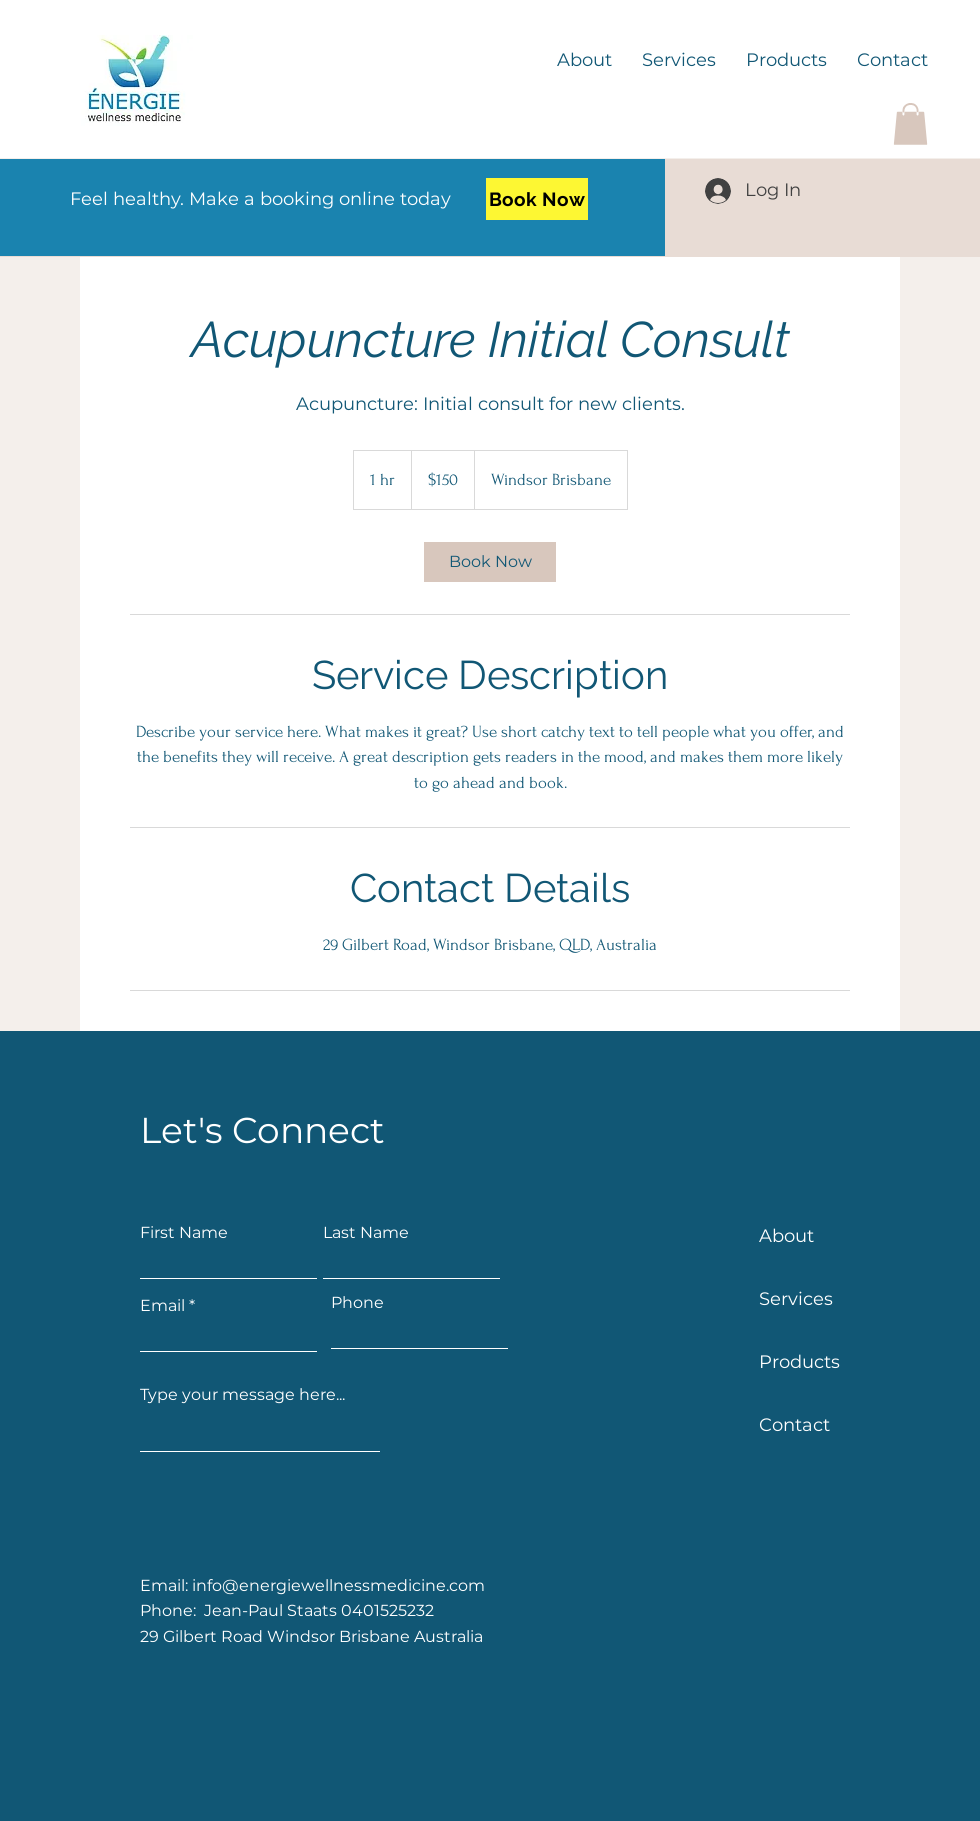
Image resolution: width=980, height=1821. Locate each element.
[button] (910, 124)
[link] (490, 562)
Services (796, 1299)
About (786, 1236)
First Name (184, 1233)
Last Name (366, 1233)
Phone (357, 1303)
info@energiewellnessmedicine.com (338, 1585)
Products (799, 1362)
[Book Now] (537, 199)
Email (162, 1306)
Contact (794, 1425)
